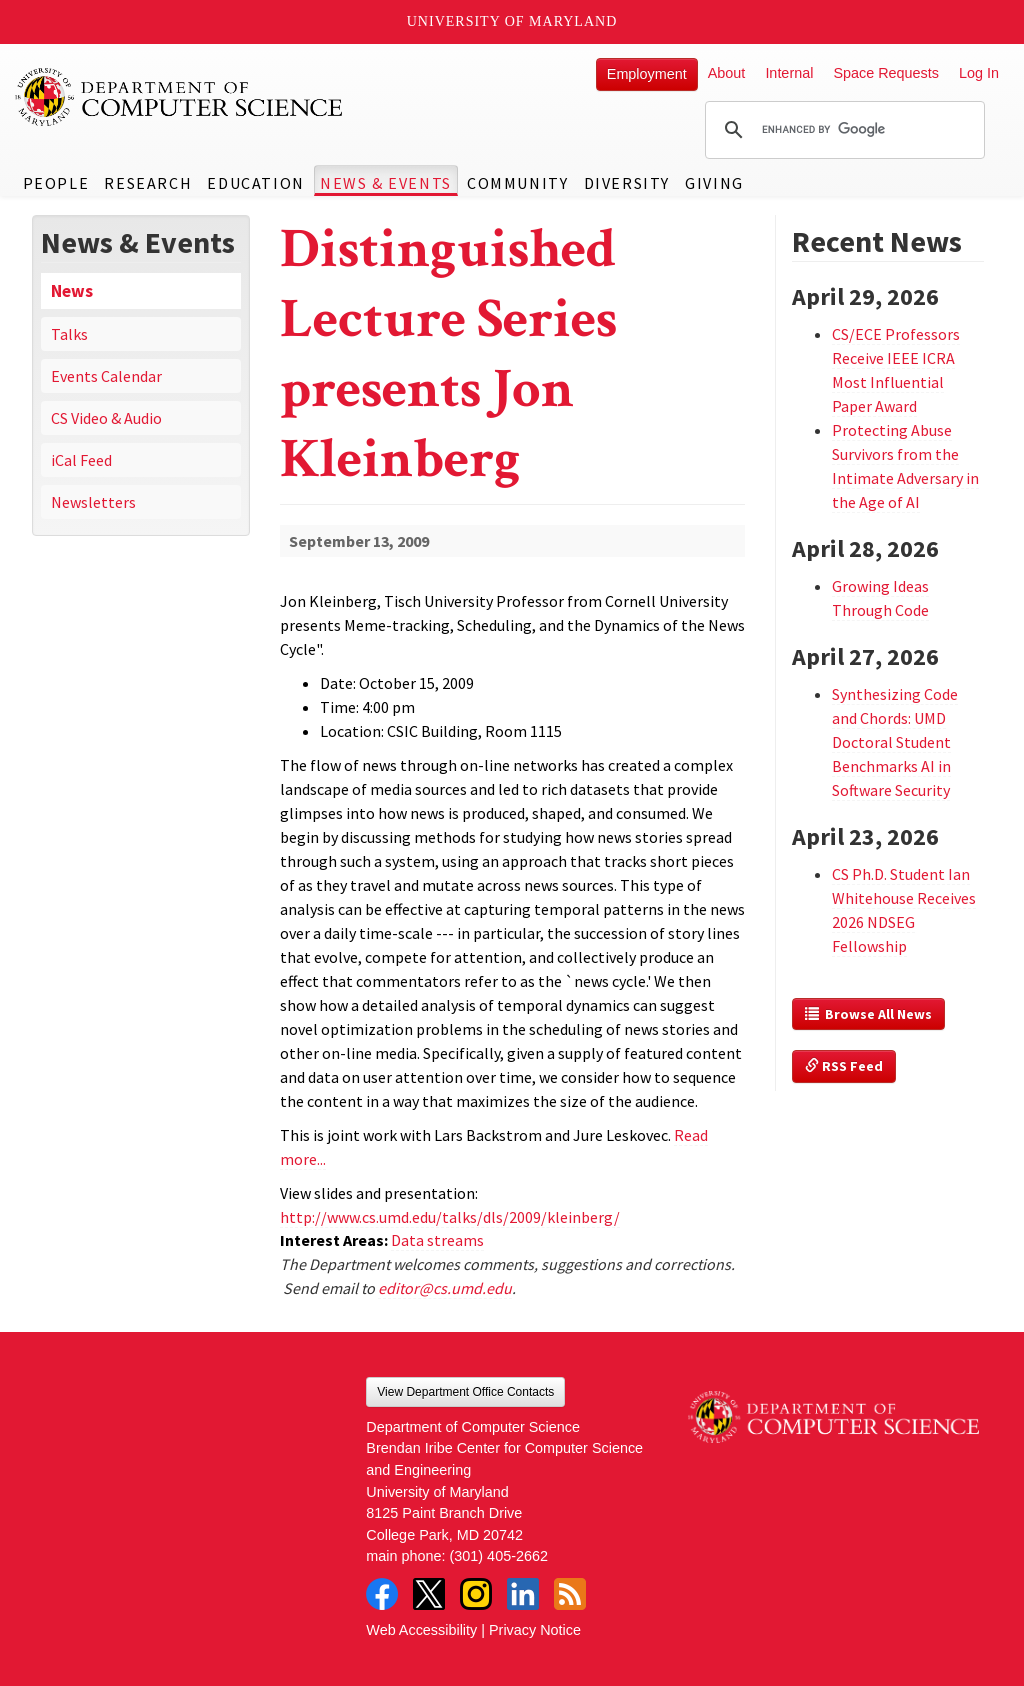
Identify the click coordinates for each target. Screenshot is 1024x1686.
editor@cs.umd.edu (445, 1288)
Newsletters (93, 502)
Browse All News (868, 1014)
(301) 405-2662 (499, 1556)
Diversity (627, 183)
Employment (647, 74)
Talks (69, 334)
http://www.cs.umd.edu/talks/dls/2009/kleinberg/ (450, 1217)
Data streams (437, 1240)
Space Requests (886, 73)
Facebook (382, 1594)
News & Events (386, 183)
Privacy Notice (535, 1630)
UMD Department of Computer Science (180, 97)
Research (148, 183)
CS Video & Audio (106, 418)
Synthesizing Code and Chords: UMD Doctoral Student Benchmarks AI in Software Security (895, 742)
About (727, 73)
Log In (979, 73)
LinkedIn (523, 1594)
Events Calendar (106, 376)
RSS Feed (844, 1066)
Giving (714, 183)
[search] (842, 130)
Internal (789, 73)
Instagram (476, 1594)
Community (517, 183)
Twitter (429, 1594)
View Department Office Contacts (465, 1392)
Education (255, 183)
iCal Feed (81, 460)
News (72, 291)
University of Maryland (512, 21)
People (56, 183)
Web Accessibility (421, 1630)
